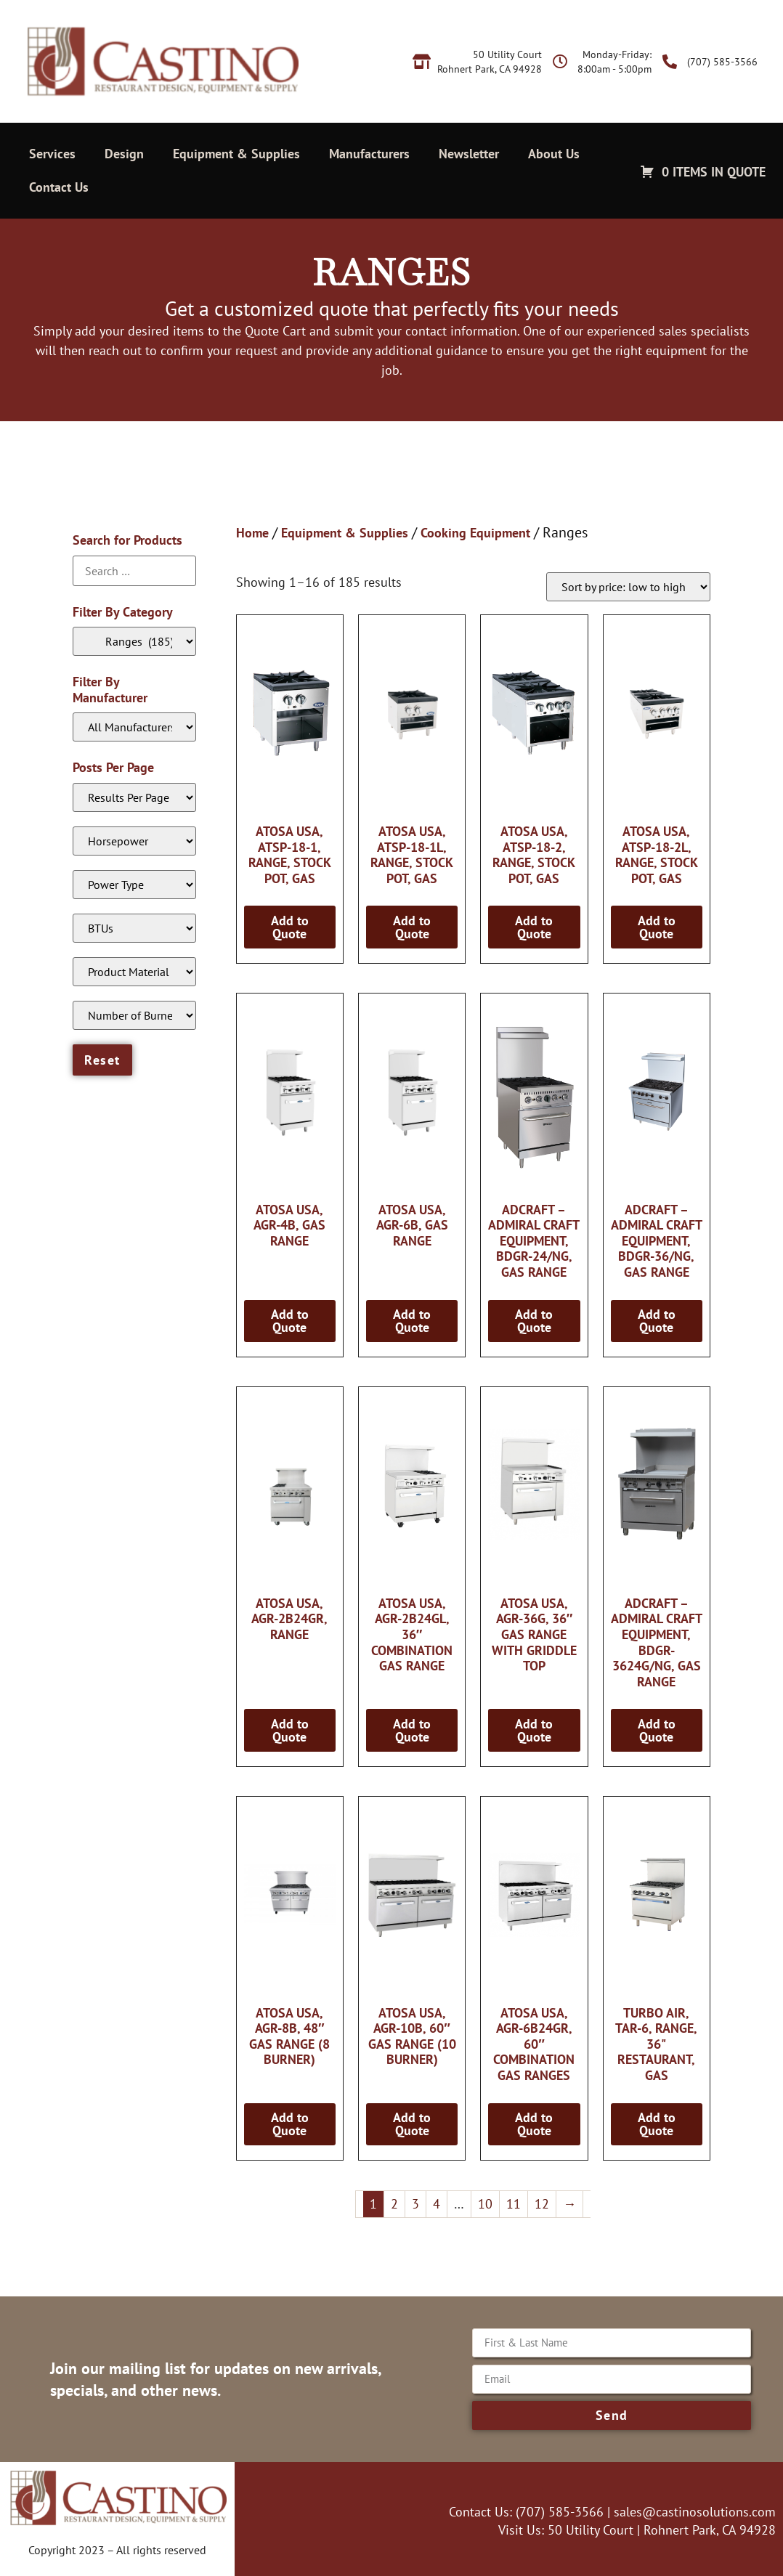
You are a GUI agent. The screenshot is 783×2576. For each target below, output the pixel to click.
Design (124, 153)
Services (52, 153)
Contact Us (59, 187)
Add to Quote (290, 927)
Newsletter (469, 153)
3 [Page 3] (415, 2203)
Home (252, 532)
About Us (554, 153)
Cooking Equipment (475, 532)
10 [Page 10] (485, 2203)
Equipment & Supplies (236, 153)
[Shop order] (628, 586)
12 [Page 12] (542, 2203)
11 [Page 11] (513, 2203)
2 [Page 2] (394, 2203)
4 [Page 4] (436, 2203)
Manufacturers (369, 153)
